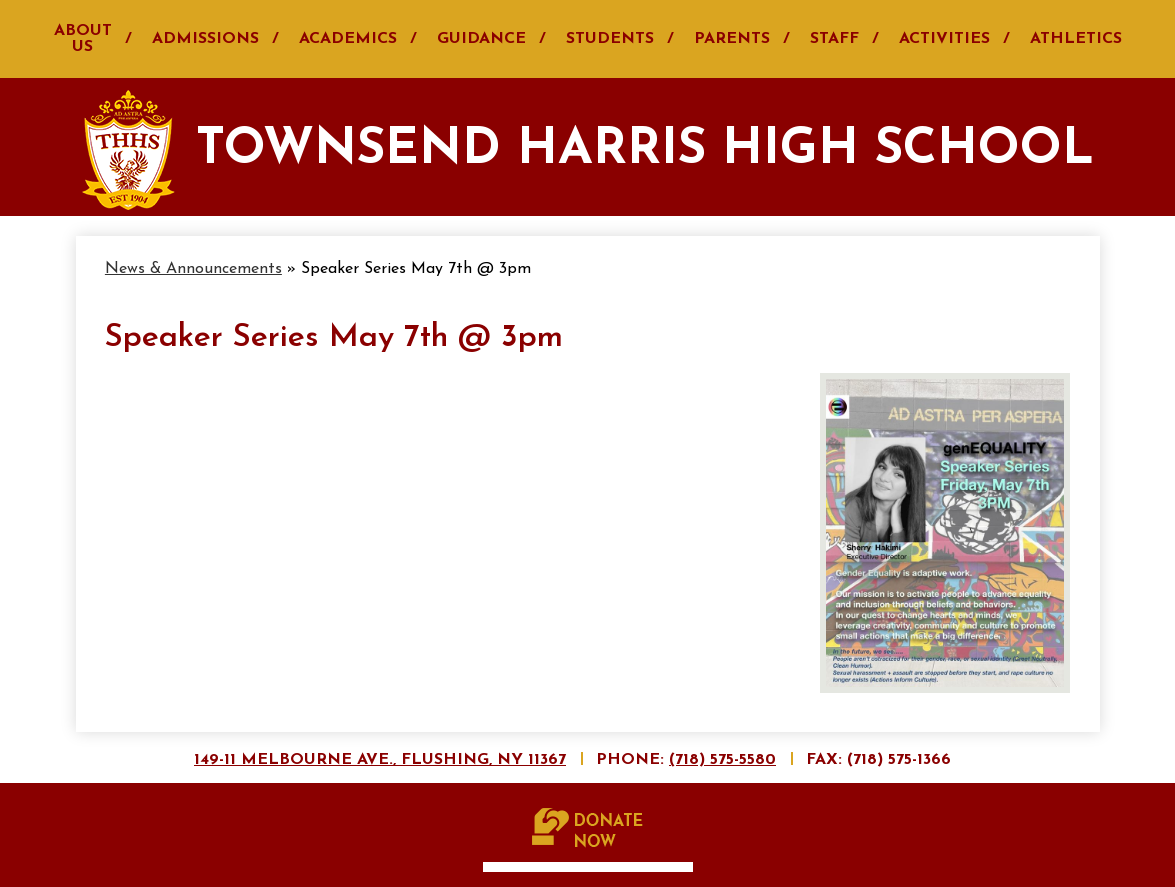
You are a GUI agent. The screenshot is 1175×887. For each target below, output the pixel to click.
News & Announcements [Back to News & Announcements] (193, 269)
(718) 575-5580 (722, 760)
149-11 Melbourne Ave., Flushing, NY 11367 (380, 760)
